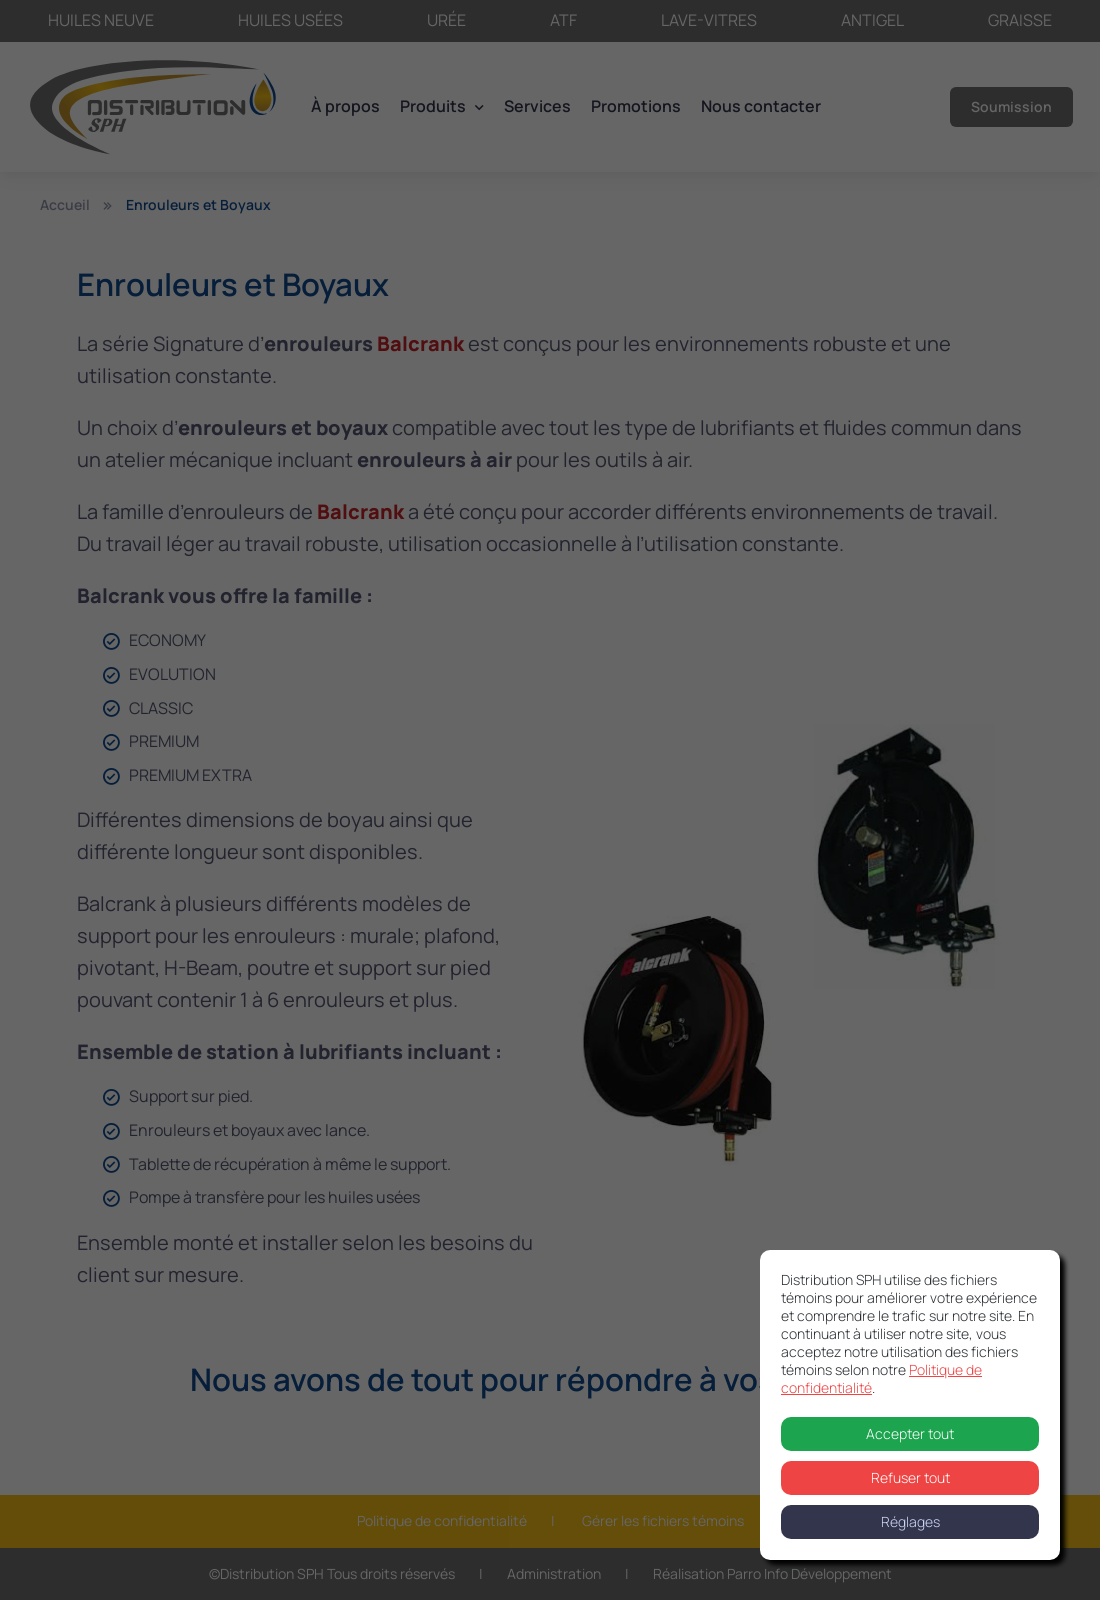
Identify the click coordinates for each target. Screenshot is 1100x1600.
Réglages (910, 1521)
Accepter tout (910, 1433)
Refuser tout (910, 1477)
